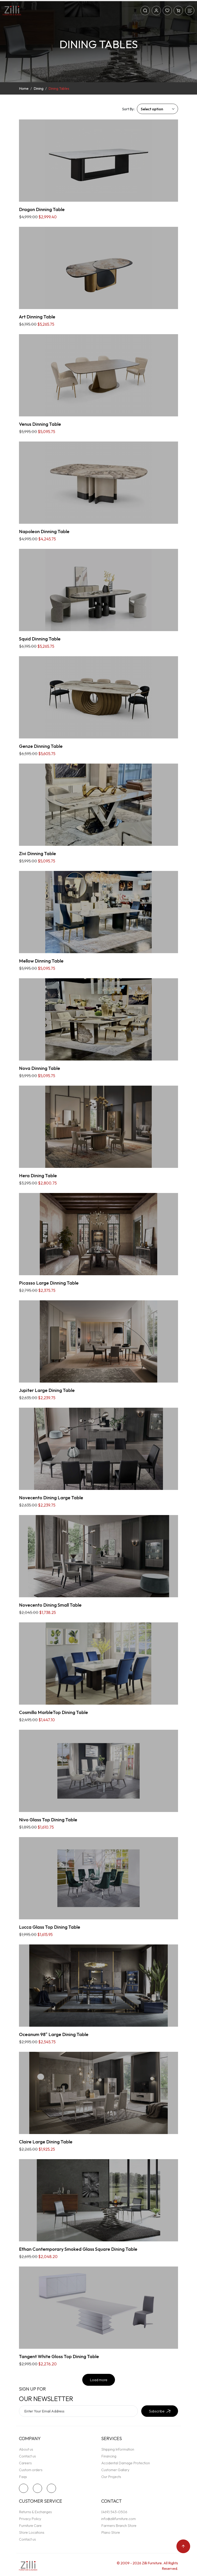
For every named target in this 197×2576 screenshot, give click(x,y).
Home (24, 88)
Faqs (23, 2476)
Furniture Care (30, 2525)
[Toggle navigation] (189, 10)
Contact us (27, 2456)
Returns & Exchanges (35, 2512)
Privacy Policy (30, 2518)
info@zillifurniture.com (118, 2518)
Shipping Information (117, 2449)
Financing (108, 2456)
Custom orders (31, 2470)
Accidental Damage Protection (125, 2463)
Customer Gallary (115, 2470)
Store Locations (31, 2532)
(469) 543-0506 (114, 2512)
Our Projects (111, 2476)
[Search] (145, 10)
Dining (38, 88)
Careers (25, 2463)
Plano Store (110, 2532)
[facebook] (38, 2488)
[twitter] (24, 2488)
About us (26, 2449)
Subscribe (159, 2411)
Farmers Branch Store (118, 2525)
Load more (98, 2380)
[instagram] (52, 2488)
